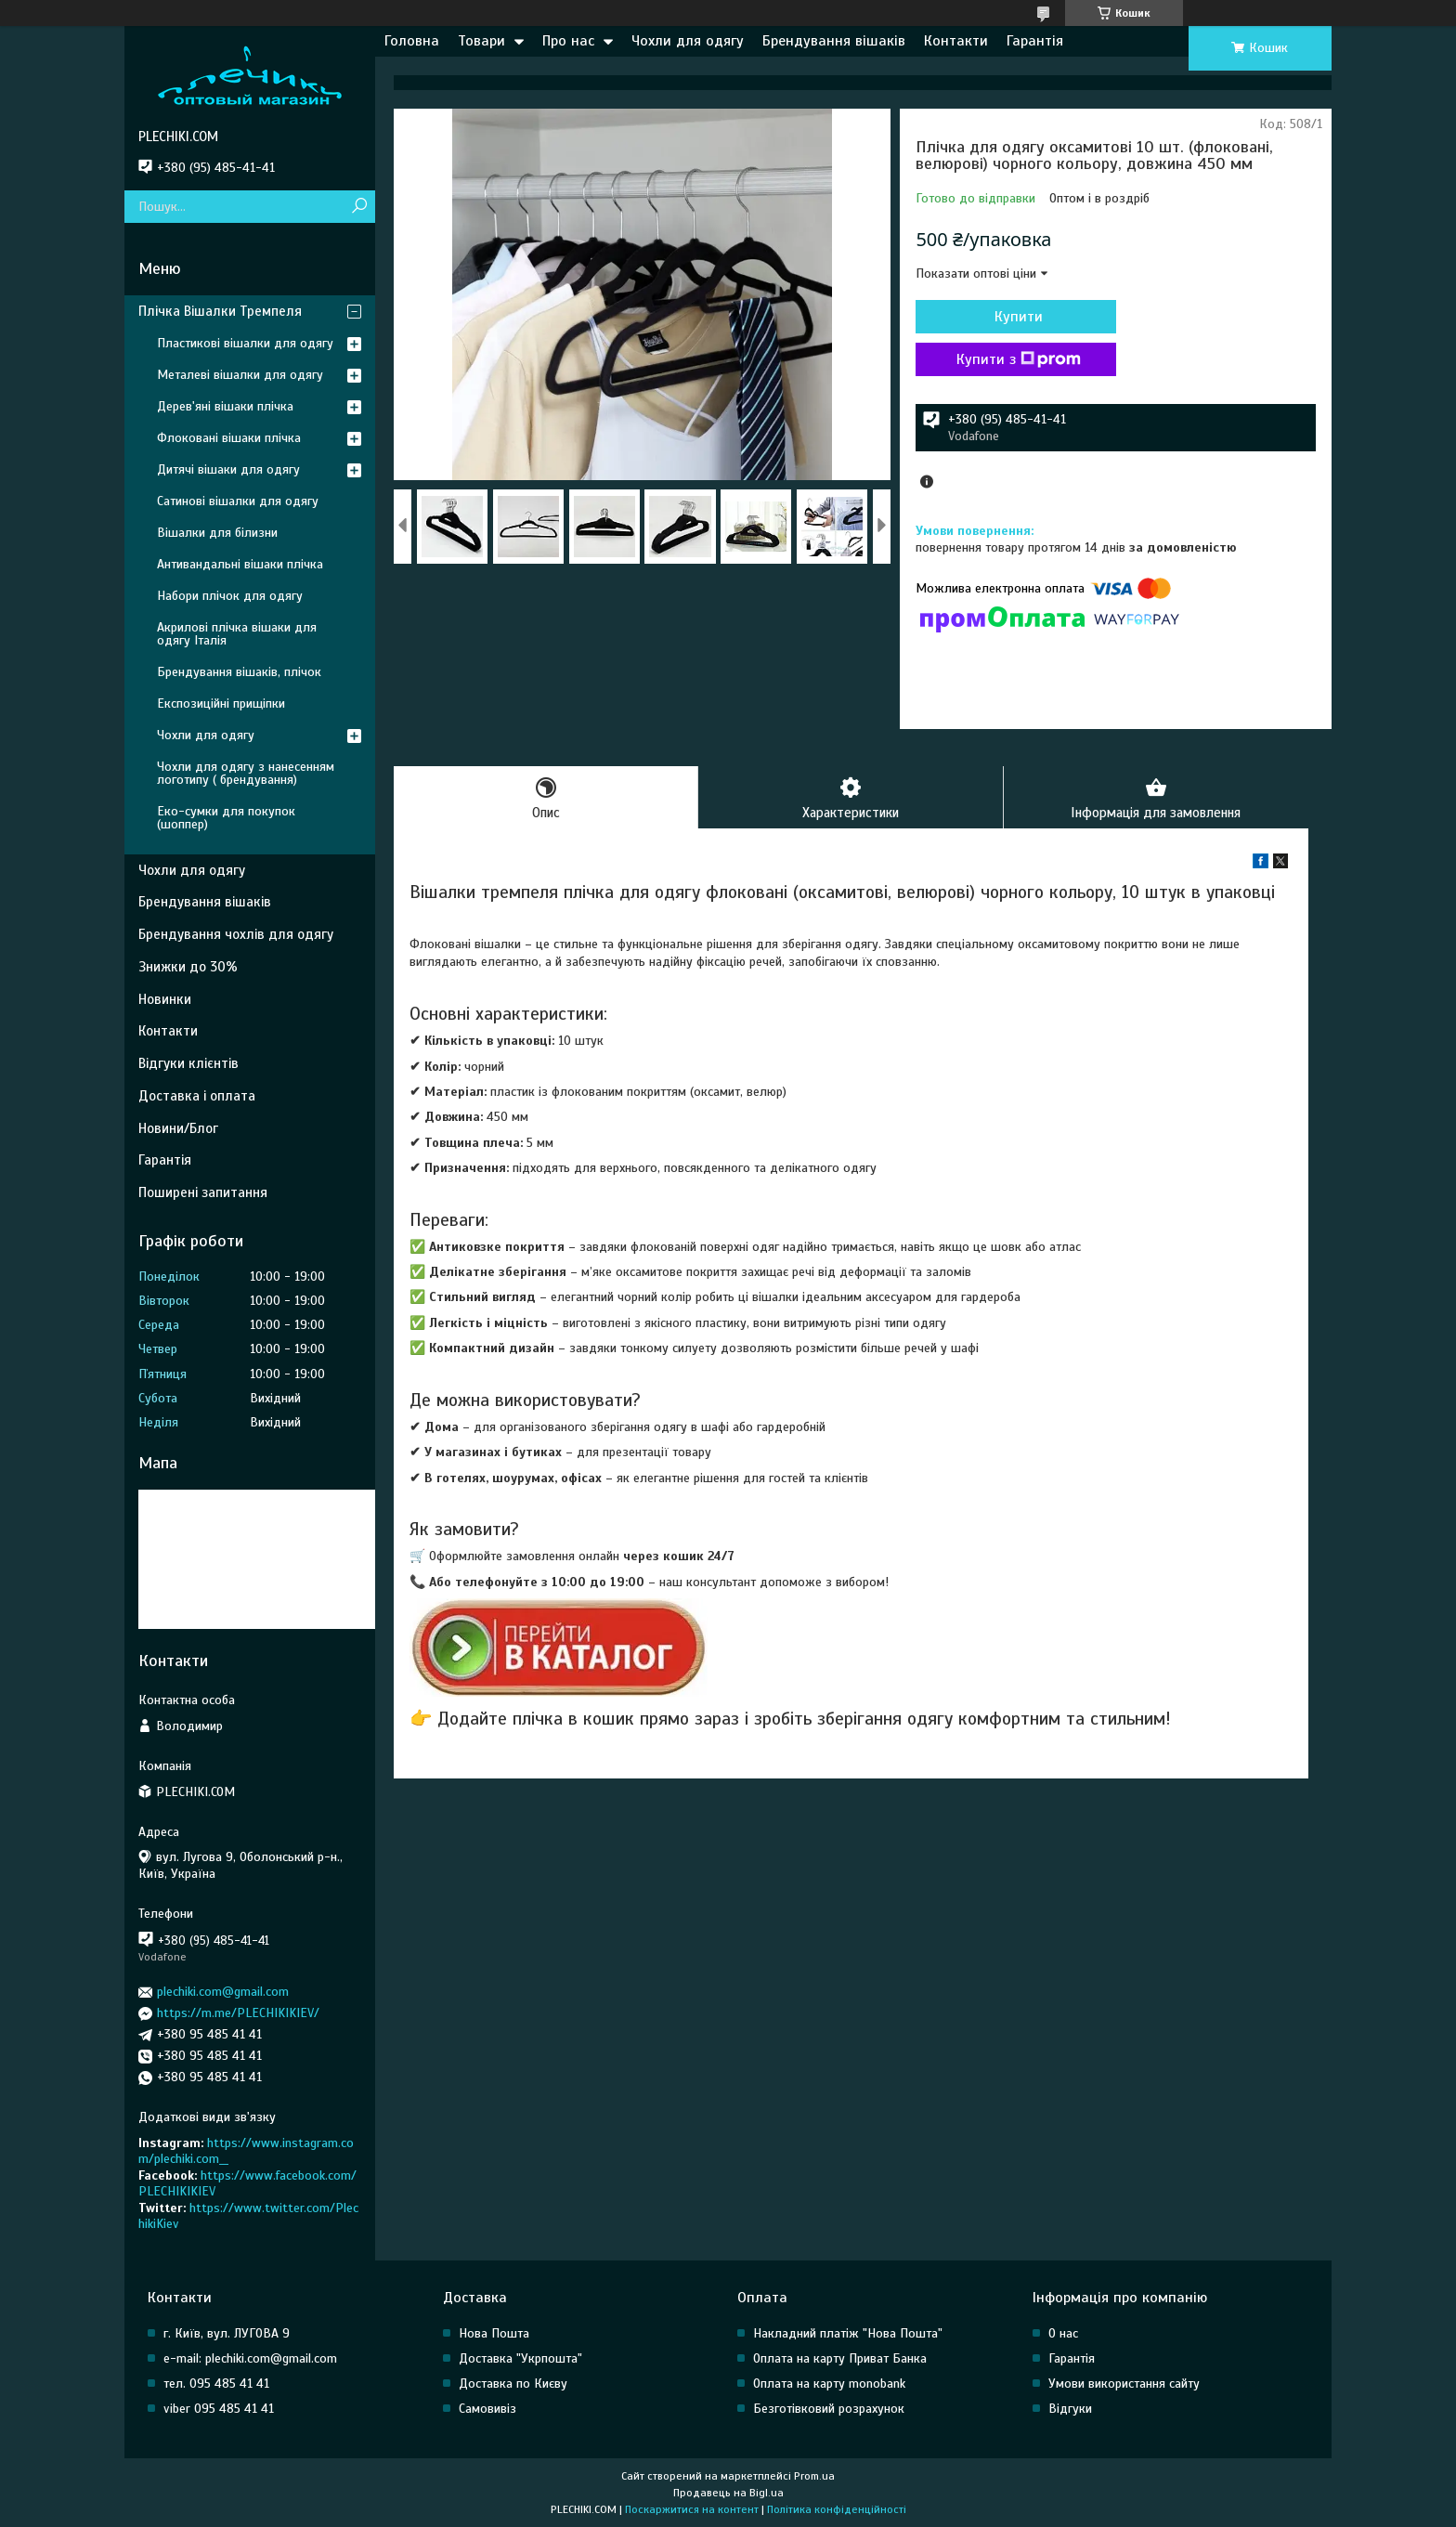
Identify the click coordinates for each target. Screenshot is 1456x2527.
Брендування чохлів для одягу (235, 934)
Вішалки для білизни (217, 533)
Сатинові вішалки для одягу (237, 501)
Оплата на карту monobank (829, 2383)
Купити (1016, 316)
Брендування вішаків (833, 41)
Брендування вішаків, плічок (239, 672)
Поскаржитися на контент (692, 2509)
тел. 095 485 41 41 (216, 2383)
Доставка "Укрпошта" (520, 2358)
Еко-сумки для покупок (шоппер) (226, 817)
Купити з (1016, 359)
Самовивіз (487, 2408)
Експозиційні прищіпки (221, 703)
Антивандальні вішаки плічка (240, 564)
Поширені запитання (202, 1192)
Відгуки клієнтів (188, 1063)
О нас (1063, 2333)
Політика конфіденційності (836, 2509)
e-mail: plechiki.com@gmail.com (250, 2358)
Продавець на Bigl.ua (728, 2492)
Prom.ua (814, 2475)
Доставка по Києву (513, 2383)
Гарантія (1035, 41)
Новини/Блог (178, 1128)
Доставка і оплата (196, 1096)
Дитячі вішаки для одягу (228, 469)
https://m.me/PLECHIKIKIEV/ (238, 2013)
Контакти (956, 41)
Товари (481, 41)
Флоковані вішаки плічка (229, 438)
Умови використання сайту (1124, 2383)
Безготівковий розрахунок (828, 2408)
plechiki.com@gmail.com (223, 1991)
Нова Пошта (494, 2333)
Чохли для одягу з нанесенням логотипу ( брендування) (245, 773)
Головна (411, 41)
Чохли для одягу (687, 41)
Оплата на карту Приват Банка (840, 2358)
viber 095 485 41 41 (218, 2408)
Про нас (568, 41)
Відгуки (1070, 2408)
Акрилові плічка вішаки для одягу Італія (237, 633)
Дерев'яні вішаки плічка (225, 406)
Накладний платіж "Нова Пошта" (847, 2333)
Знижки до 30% (188, 966)
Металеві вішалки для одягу (240, 375)
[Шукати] (359, 206)
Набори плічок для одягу (230, 596)
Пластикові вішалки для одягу (245, 343)
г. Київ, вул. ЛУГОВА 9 (226, 2333)
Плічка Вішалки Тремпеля (220, 311)
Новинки (164, 999)
